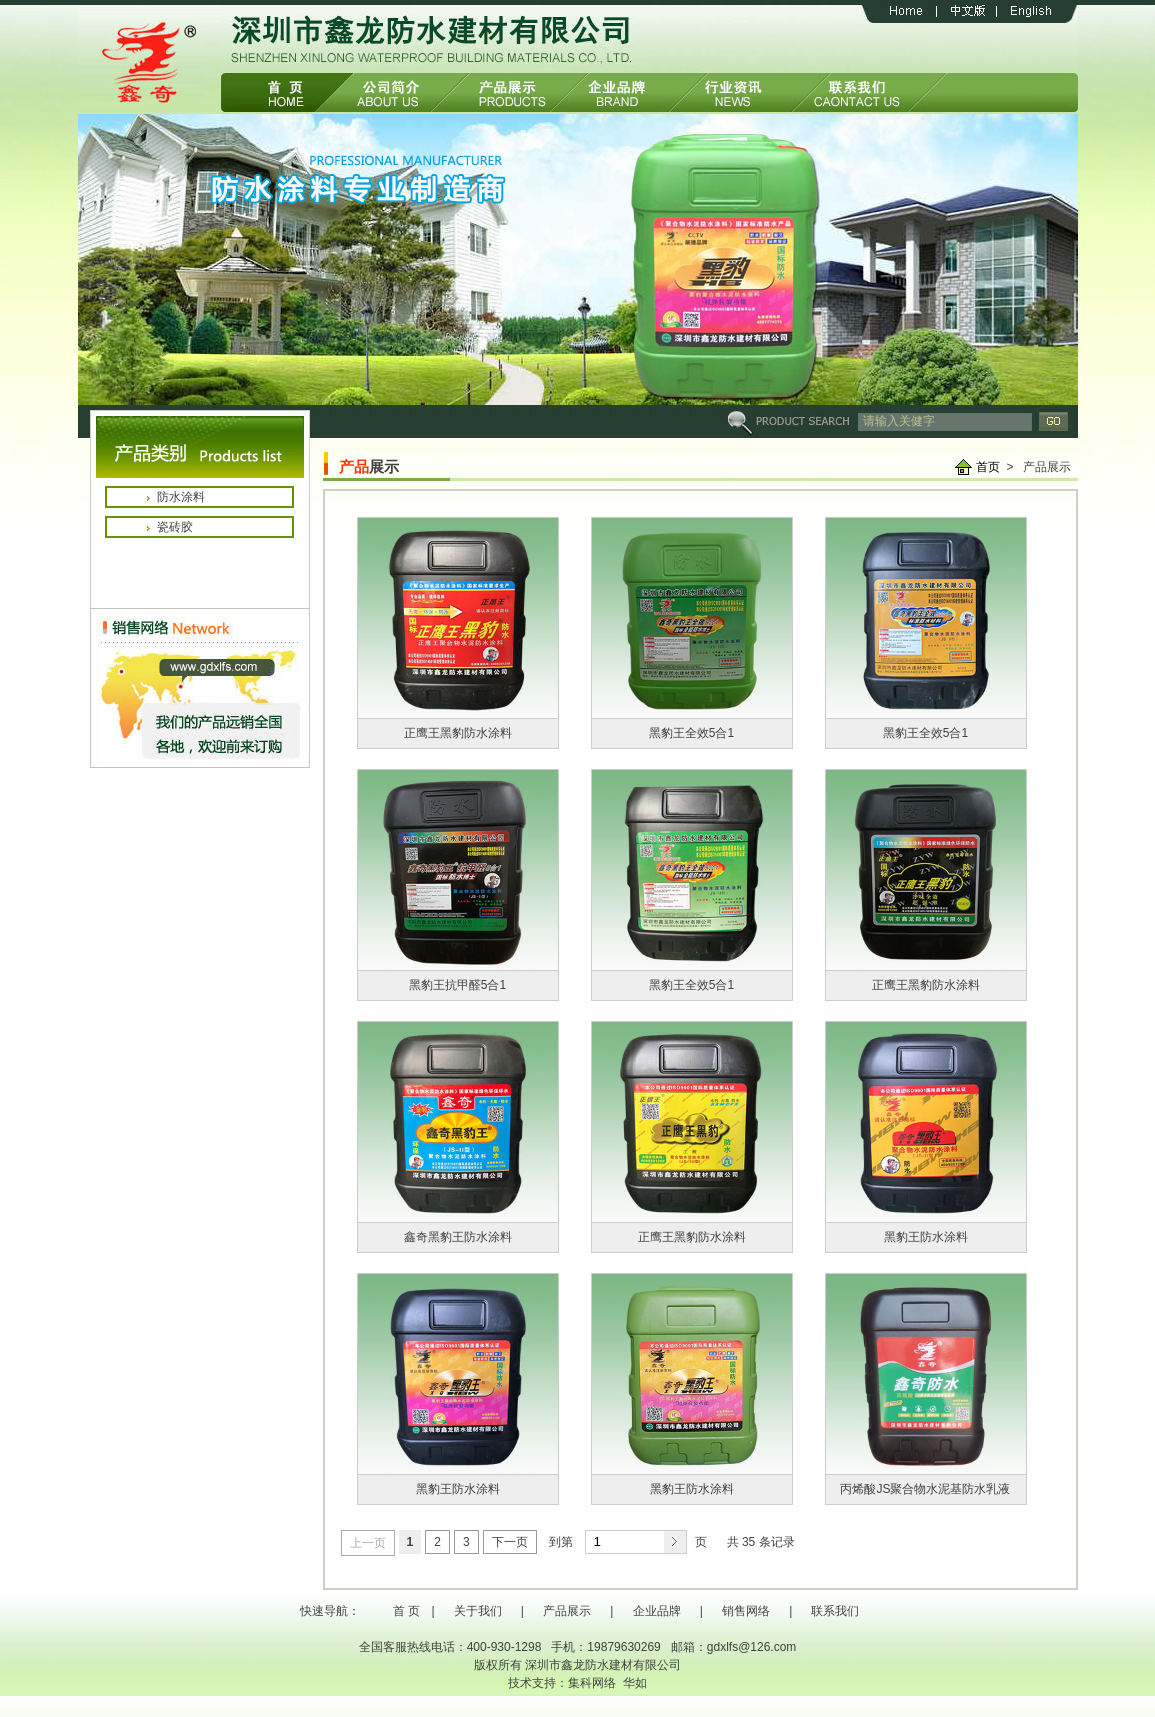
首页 (988, 467)
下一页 (510, 1542)
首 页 (406, 1611)
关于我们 (478, 1611)
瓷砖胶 (175, 527)
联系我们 (835, 1611)
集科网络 (592, 1683)
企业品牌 (657, 1611)
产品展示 (567, 1611)
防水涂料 (181, 497)
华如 (635, 1683)
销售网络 (746, 1611)
